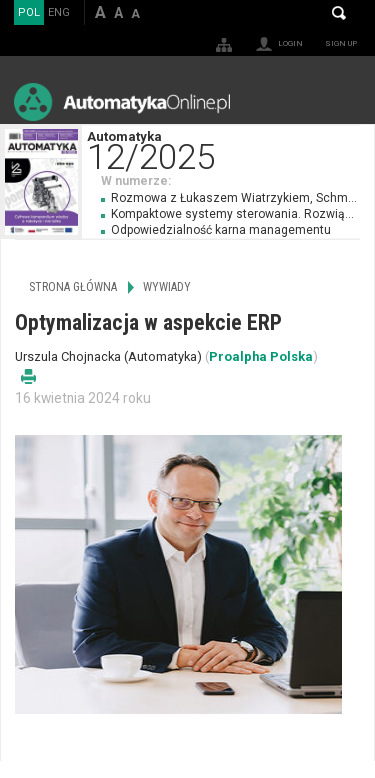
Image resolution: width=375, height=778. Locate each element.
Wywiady (167, 287)
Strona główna (73, 287)
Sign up (341, 43)
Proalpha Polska (261, 356)
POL (29, 12)
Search (339, 13)
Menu (340, 101)
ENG (59, 12)
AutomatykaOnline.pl (122, 101)
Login (290, 43)
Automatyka (230, 148)
